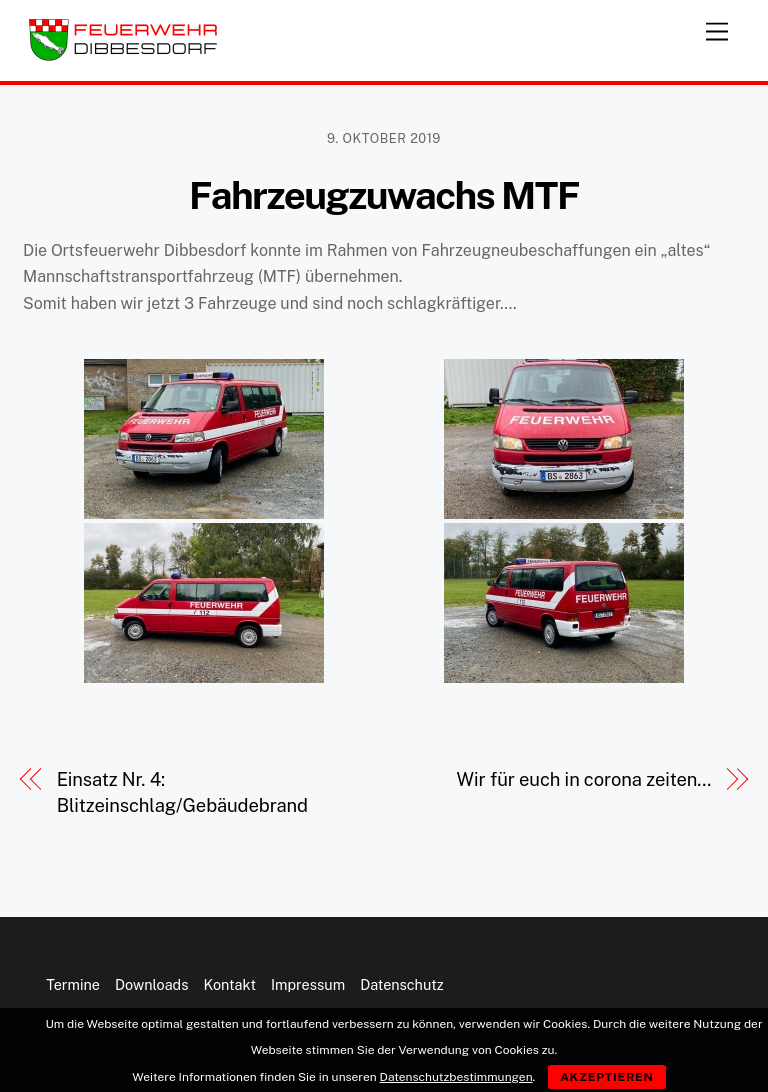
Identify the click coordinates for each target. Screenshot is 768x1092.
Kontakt (229, 984)
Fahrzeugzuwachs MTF (384, 195)
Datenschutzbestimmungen (456, 1077)
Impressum (308, 984)
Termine (73, 984)
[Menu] (717, 27)
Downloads (151, 984)
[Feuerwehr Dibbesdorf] (123, 56)
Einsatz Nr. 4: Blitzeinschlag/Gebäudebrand (182, 792)
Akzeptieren (607, 1077)
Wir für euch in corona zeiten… (583, 779)
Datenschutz (402, 984)
